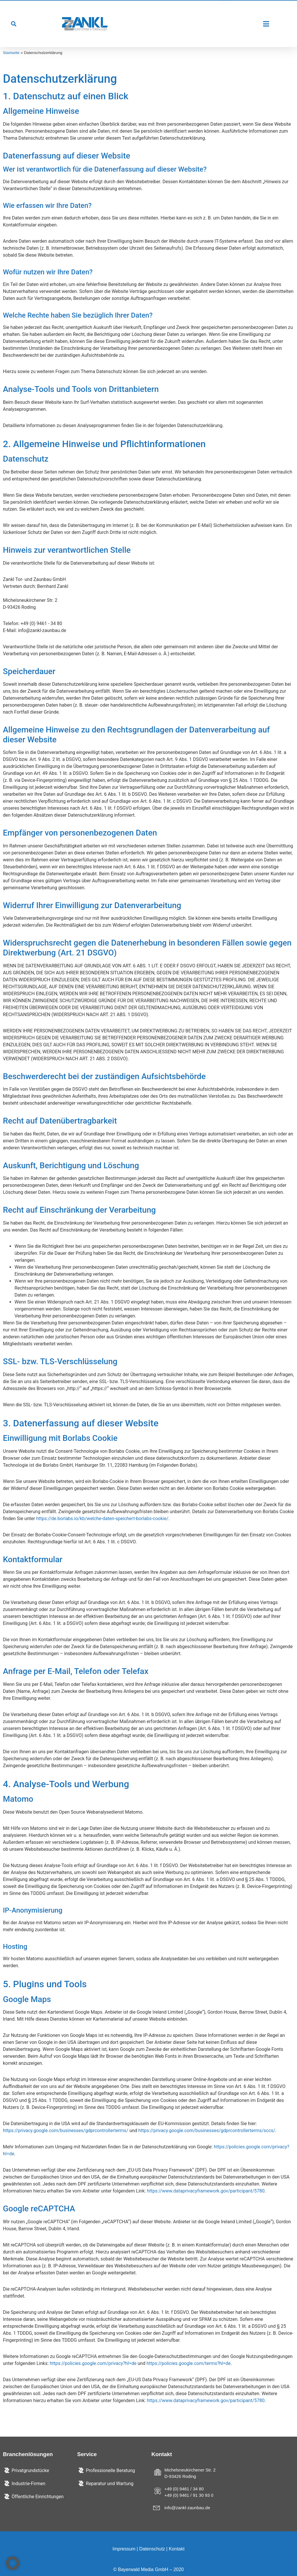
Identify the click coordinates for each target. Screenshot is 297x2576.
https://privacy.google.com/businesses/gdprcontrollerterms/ (65, 2130)
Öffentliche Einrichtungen (38, 2496)
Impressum (124, 2548)
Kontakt (176, 2548)
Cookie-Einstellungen (25, 2537)
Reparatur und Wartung (109, 2483)
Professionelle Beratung (110, 2470)
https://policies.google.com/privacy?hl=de (93, 2363)
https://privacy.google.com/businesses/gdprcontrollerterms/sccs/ (206, 2130)
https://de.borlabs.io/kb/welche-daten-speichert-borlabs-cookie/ (102, 1518)
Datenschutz (152, 2548)
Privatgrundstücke (30, 2470)
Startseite (11, 53)
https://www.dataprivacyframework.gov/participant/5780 (206, 2191)
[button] (13, 24)
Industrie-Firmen (28, 2483)
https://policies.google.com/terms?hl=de (188, 2363)
